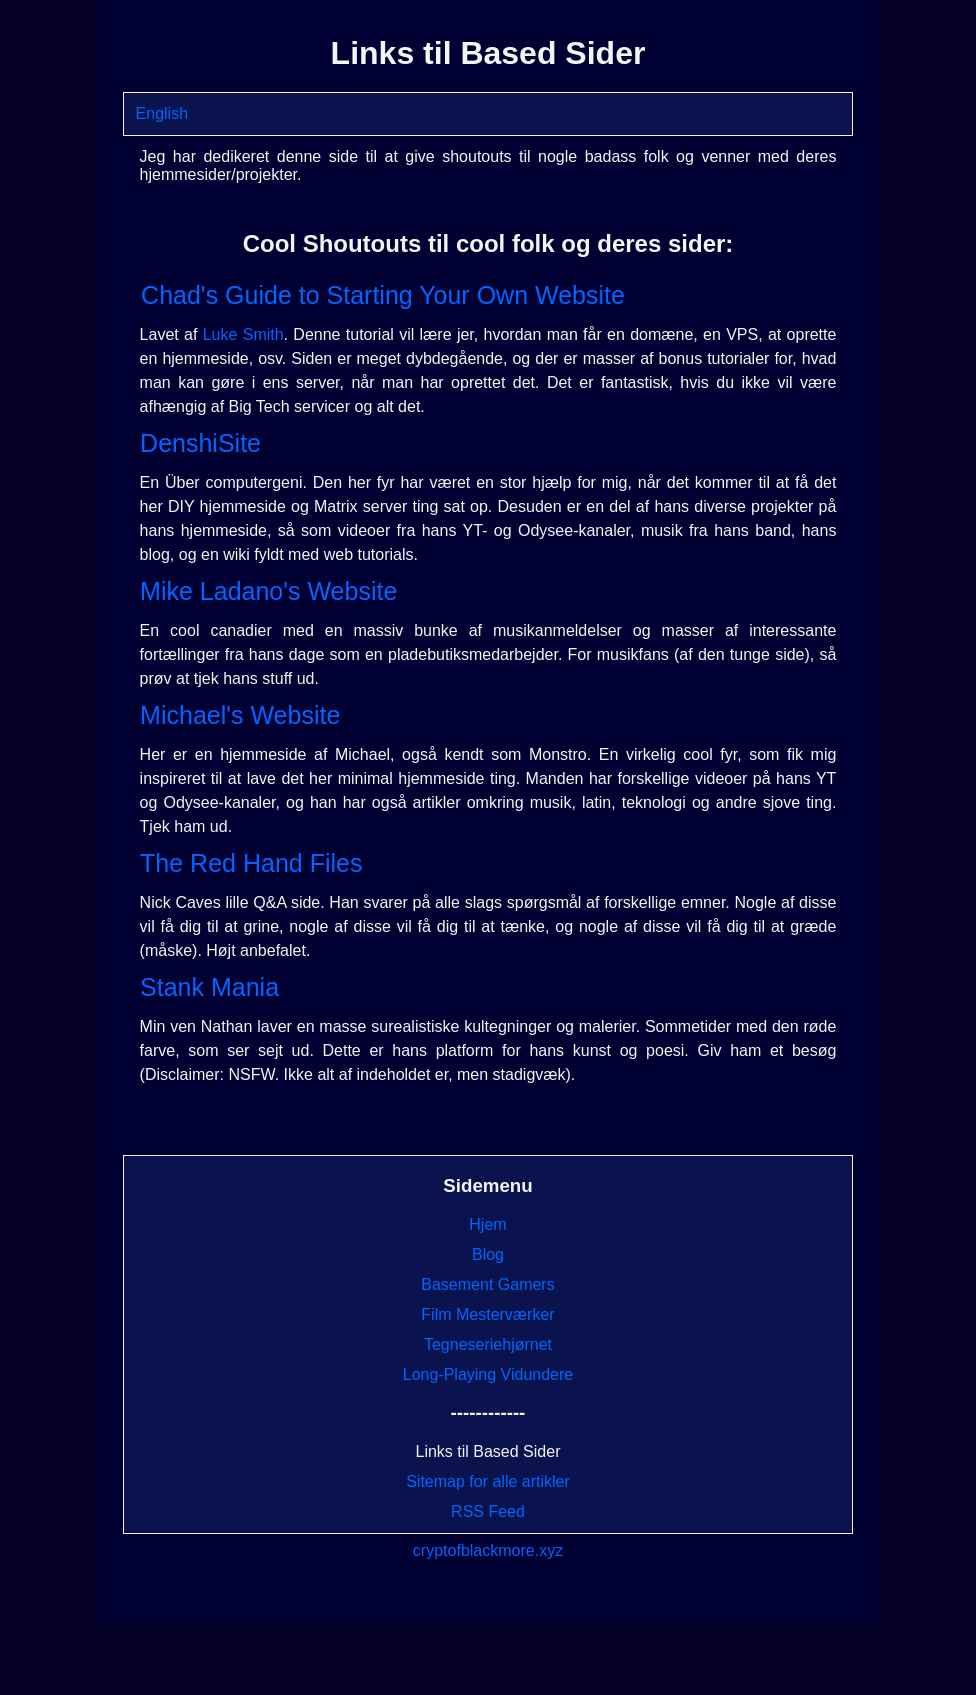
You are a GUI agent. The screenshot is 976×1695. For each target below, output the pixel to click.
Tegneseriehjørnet (488, 1344)
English (162, 113)
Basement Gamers (487, 1284)
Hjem (487, 1224)
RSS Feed (488, 1511)
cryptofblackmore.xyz (488, 1550)
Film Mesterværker (487, 1314)
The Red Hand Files (251, 863)
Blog (488, 1254)
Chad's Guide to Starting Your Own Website (383, 295)
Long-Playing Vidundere (488, 1374)
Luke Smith (243, 334)
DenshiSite (200, 443)
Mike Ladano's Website (268, 591)
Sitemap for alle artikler (488, 1481)
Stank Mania (209, 987)
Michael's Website (240, 715)
